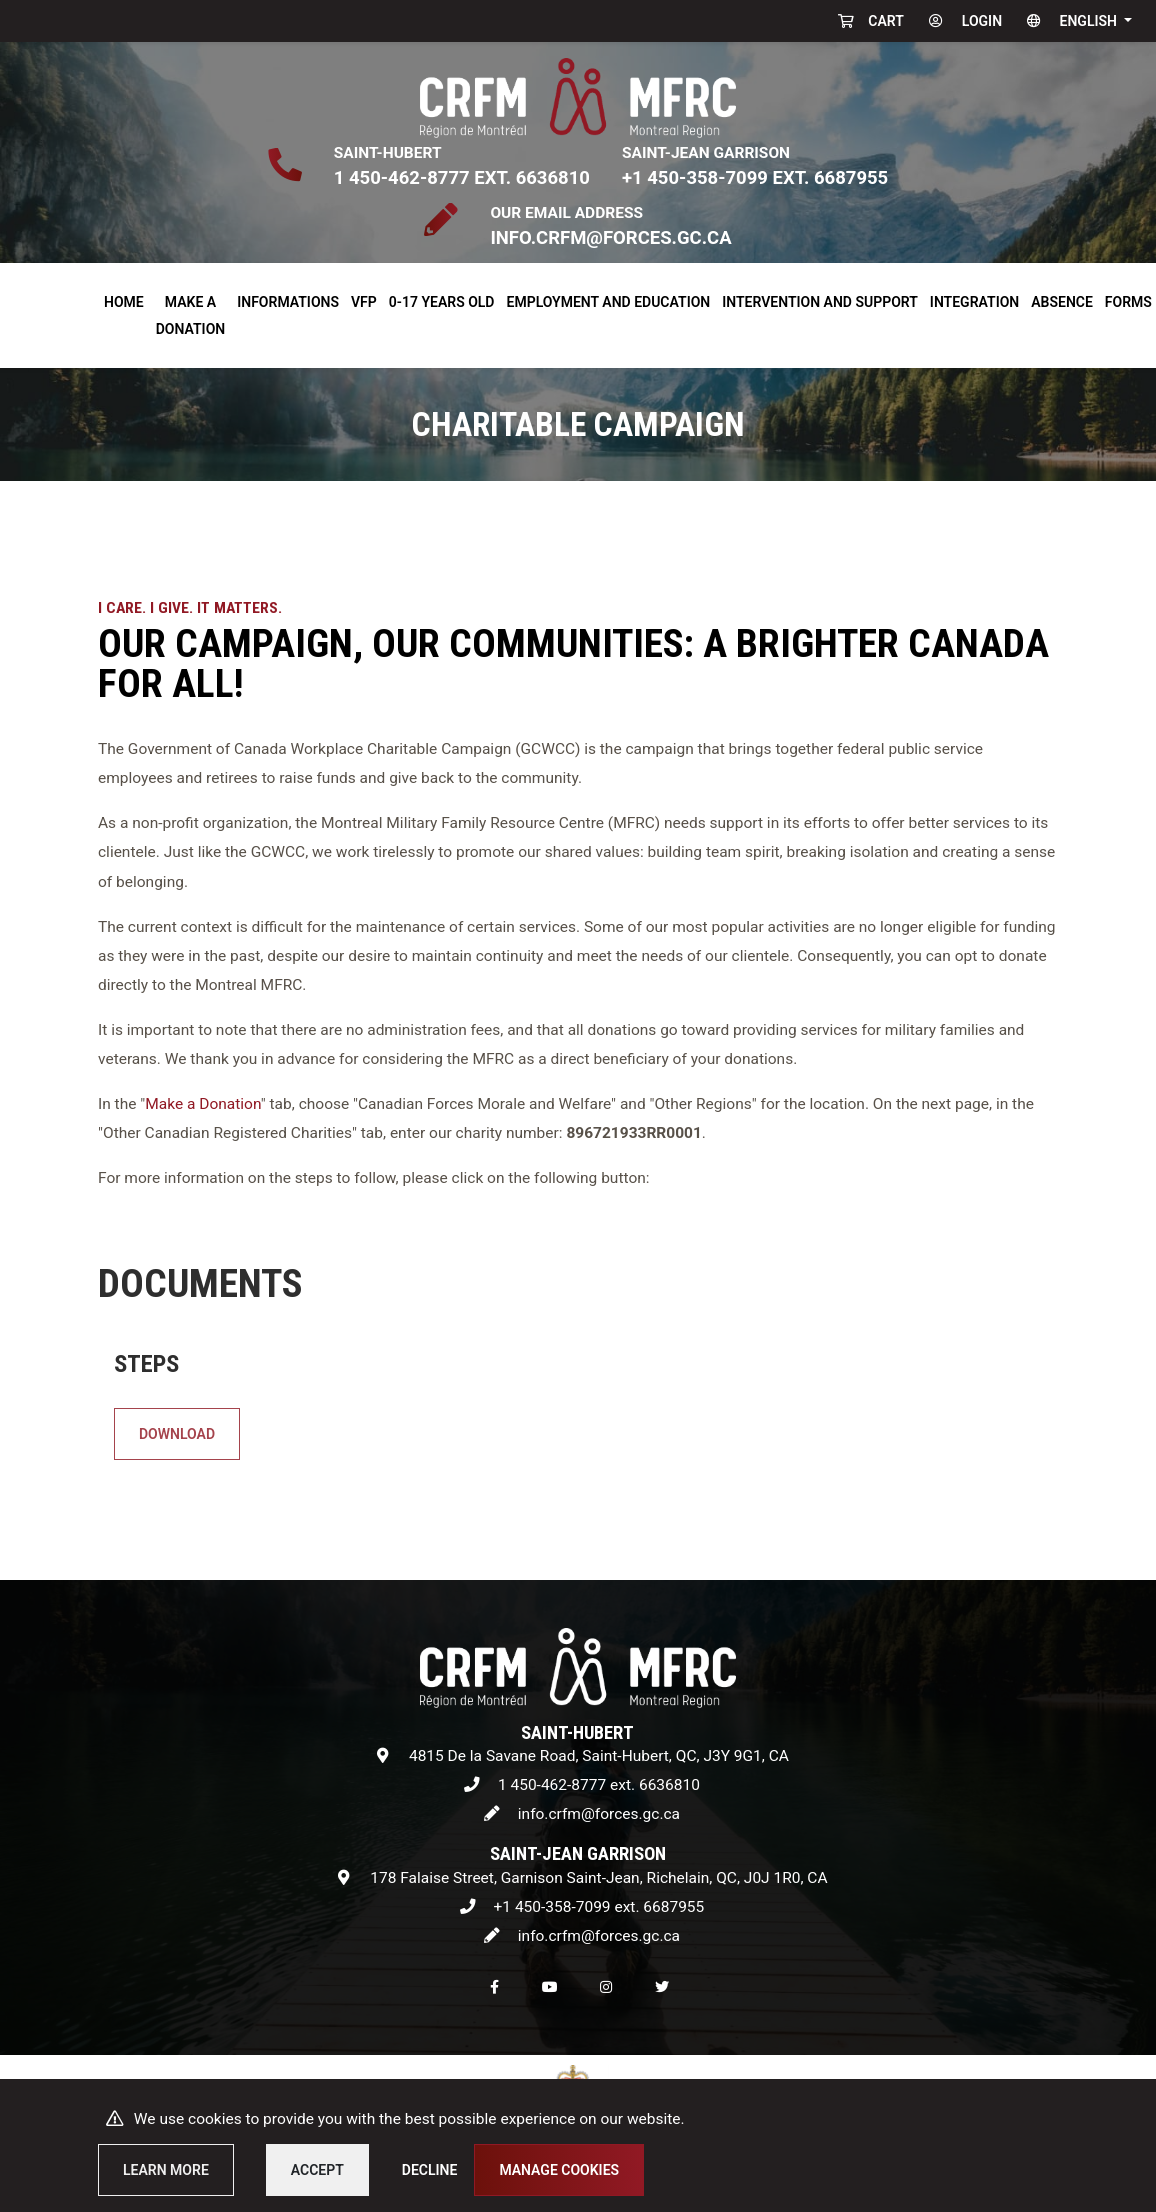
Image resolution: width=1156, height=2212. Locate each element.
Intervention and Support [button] (820, 302)
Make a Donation (202, 1104)
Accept (317, 2170)
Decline (430, 2170)
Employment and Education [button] (609, 302)
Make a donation (191, 315)
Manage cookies (559, 2170)
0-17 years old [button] (442, 302)
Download (251, 1422)
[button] (1075, 21)
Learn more (166, 2170)
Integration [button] (974, 302)
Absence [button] (1062, 302)
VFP (364, 302)
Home (124, 302)
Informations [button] (288, 302)
